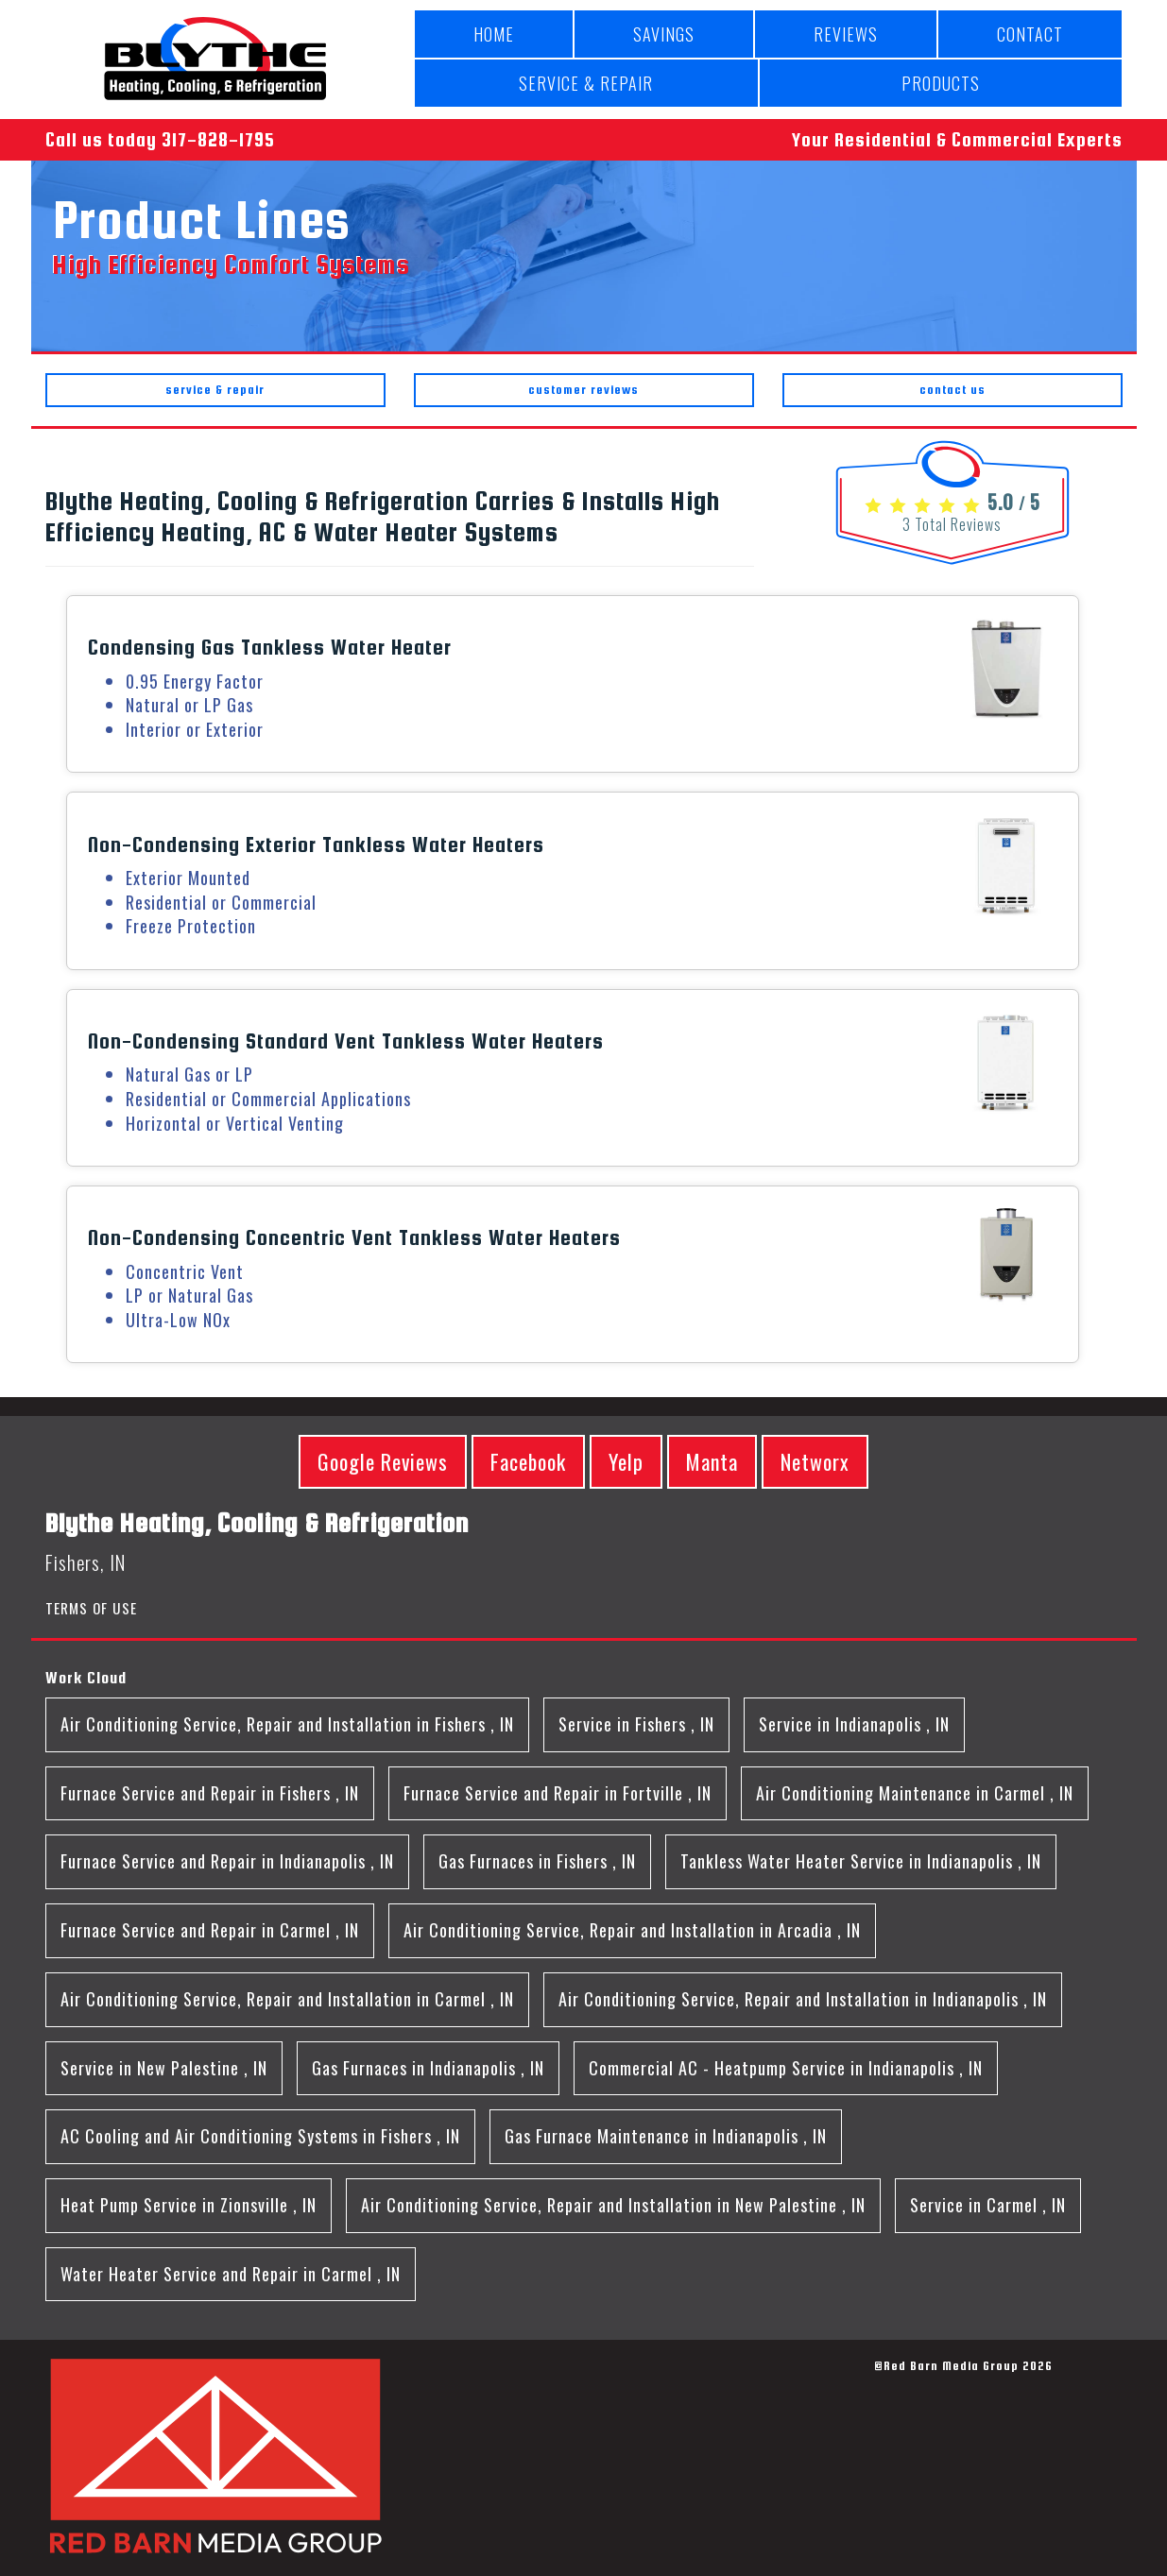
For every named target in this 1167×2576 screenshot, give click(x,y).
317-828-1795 (218, 139)
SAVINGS (664, 34)
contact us (952, 390)
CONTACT (1030, 34)
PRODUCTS (940, 83)
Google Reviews (382, 1461)
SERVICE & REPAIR (586, 83)
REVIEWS (846, 34)
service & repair (215, 390)
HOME (493, 34)
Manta (712, 1461)
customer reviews (583, 390)
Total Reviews (952, 524)
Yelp (626, 1461)
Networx (815, 1461)
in (287, 1724)
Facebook (528, 1461)
